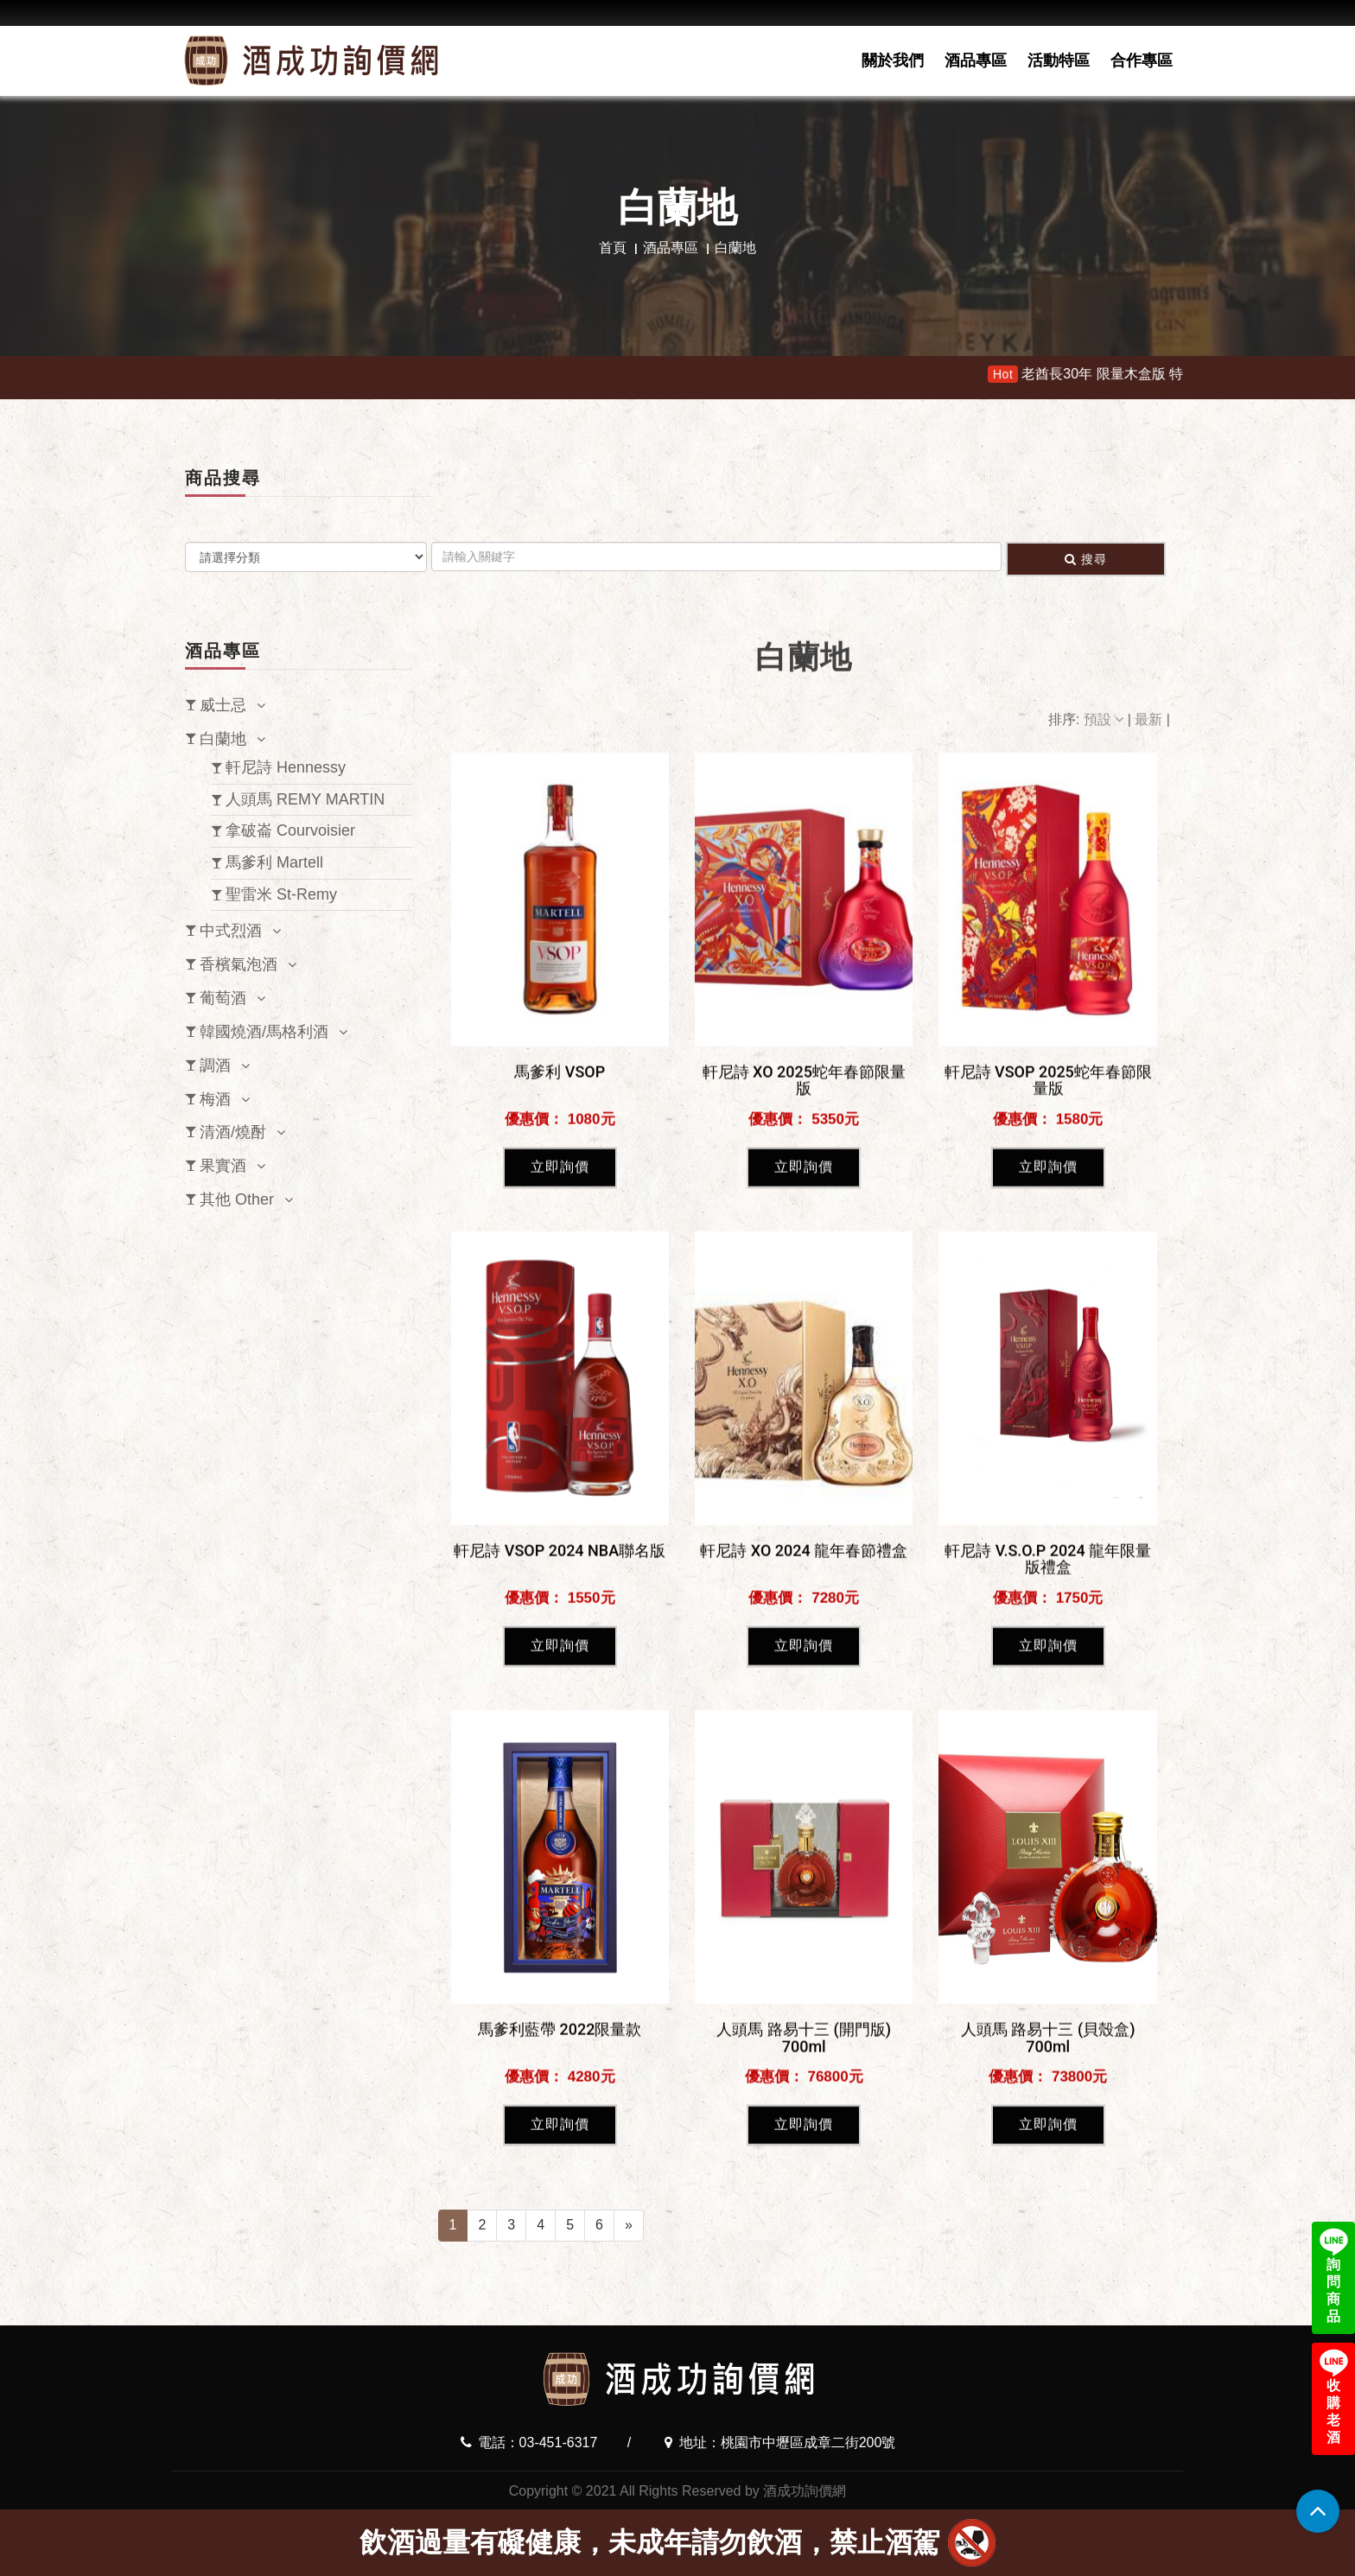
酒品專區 (976, 60)
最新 (1150, 719)
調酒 (215, 1065)
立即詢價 (560, 1631)
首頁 (613, 247)
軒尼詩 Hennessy (286, 767)
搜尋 (1086, 559)
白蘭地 (223, 738)
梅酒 (215, 1099)
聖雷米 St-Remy (281, 894)
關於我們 (893, 60)
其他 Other (237, 1199)
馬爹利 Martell (274, 862)
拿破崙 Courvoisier (290, 830)
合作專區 (1141, 60)
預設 (1106, 719)
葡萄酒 (223, 998)
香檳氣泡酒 (238, 964)
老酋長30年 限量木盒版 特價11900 (1171, 374)
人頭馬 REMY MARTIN (305, 799)
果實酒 (223, 1165)
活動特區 (1058, 60)
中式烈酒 (231, 930)
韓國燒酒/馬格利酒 (264, 1031)
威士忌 (223, 705)
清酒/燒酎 (233, 1132)
